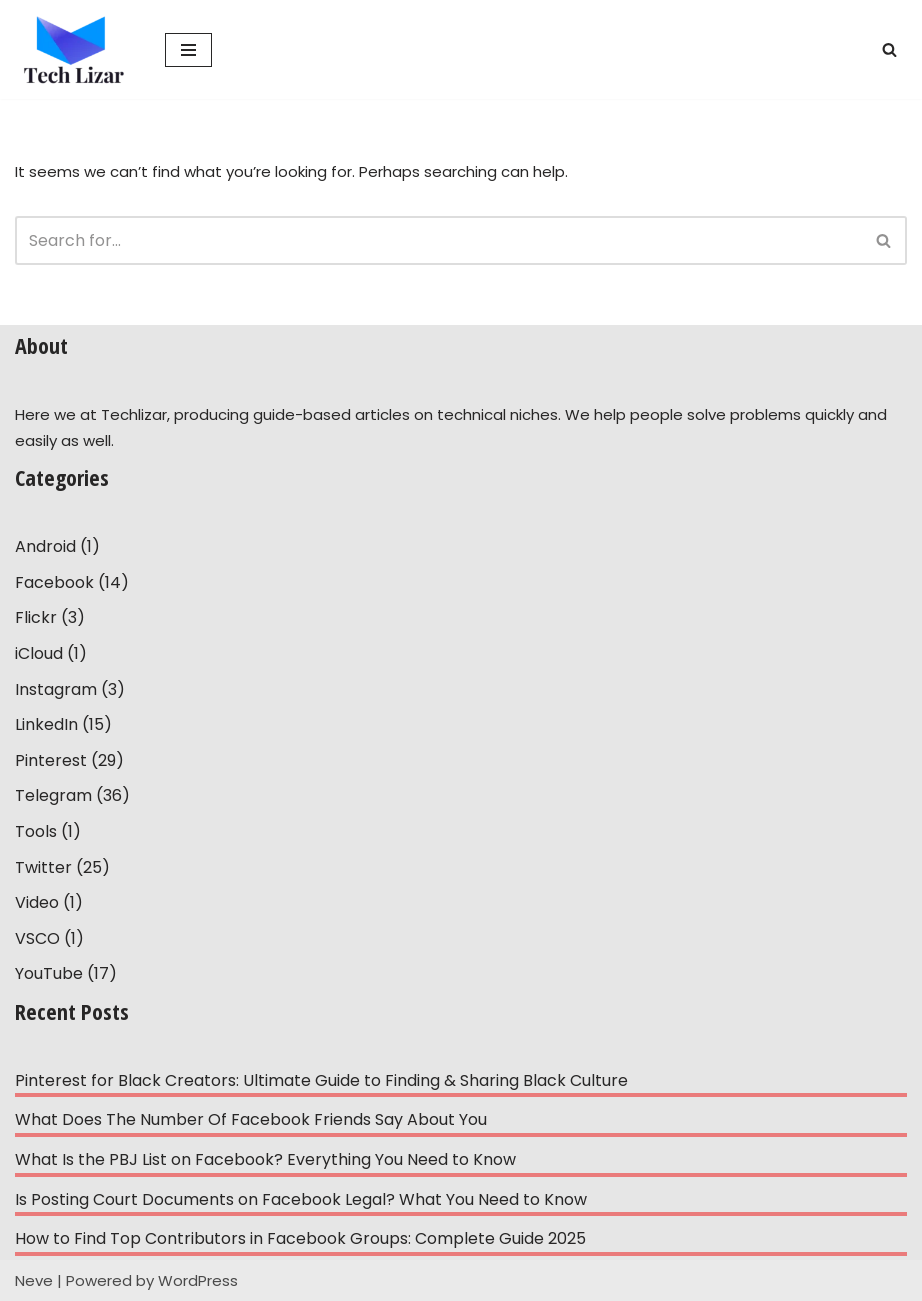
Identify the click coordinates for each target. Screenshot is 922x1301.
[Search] (889, 49)
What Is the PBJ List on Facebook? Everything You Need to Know (265, 1159)
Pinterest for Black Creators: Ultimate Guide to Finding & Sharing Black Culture (321, 1080)
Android (45, 546)
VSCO (37, 938)
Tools (36, 831)
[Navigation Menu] (188, 50)
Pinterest (51, 760)
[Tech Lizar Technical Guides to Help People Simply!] (75, 49)
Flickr (36, 617)
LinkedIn (46, 724)
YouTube (49, 973)
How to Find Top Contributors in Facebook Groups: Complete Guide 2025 (300, 1238)
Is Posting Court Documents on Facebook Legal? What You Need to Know (301, 1199)
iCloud (39, 653)
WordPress (198, 1280)
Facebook (54, 582)
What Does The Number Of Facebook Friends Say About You (251, 1119)
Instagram (56, 689)
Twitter (43, 867)
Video (37, 902)
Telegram (53, 795)
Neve (34, 1280)
